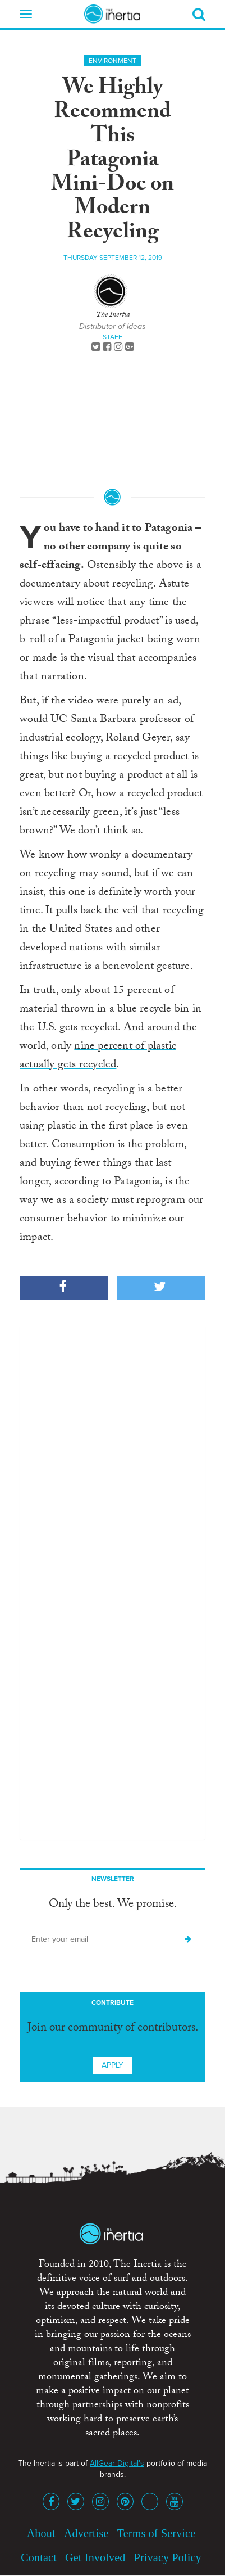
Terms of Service (156, 2533)
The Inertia (113, 315)
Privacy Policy (167, 2557)
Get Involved (95, 2557)
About (41, 2533)
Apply (112, 2065)
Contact (39, 2557)
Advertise (86, 2533)
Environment (112, 61)
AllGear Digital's (117, 2463)
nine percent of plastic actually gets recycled (98, 1056)
